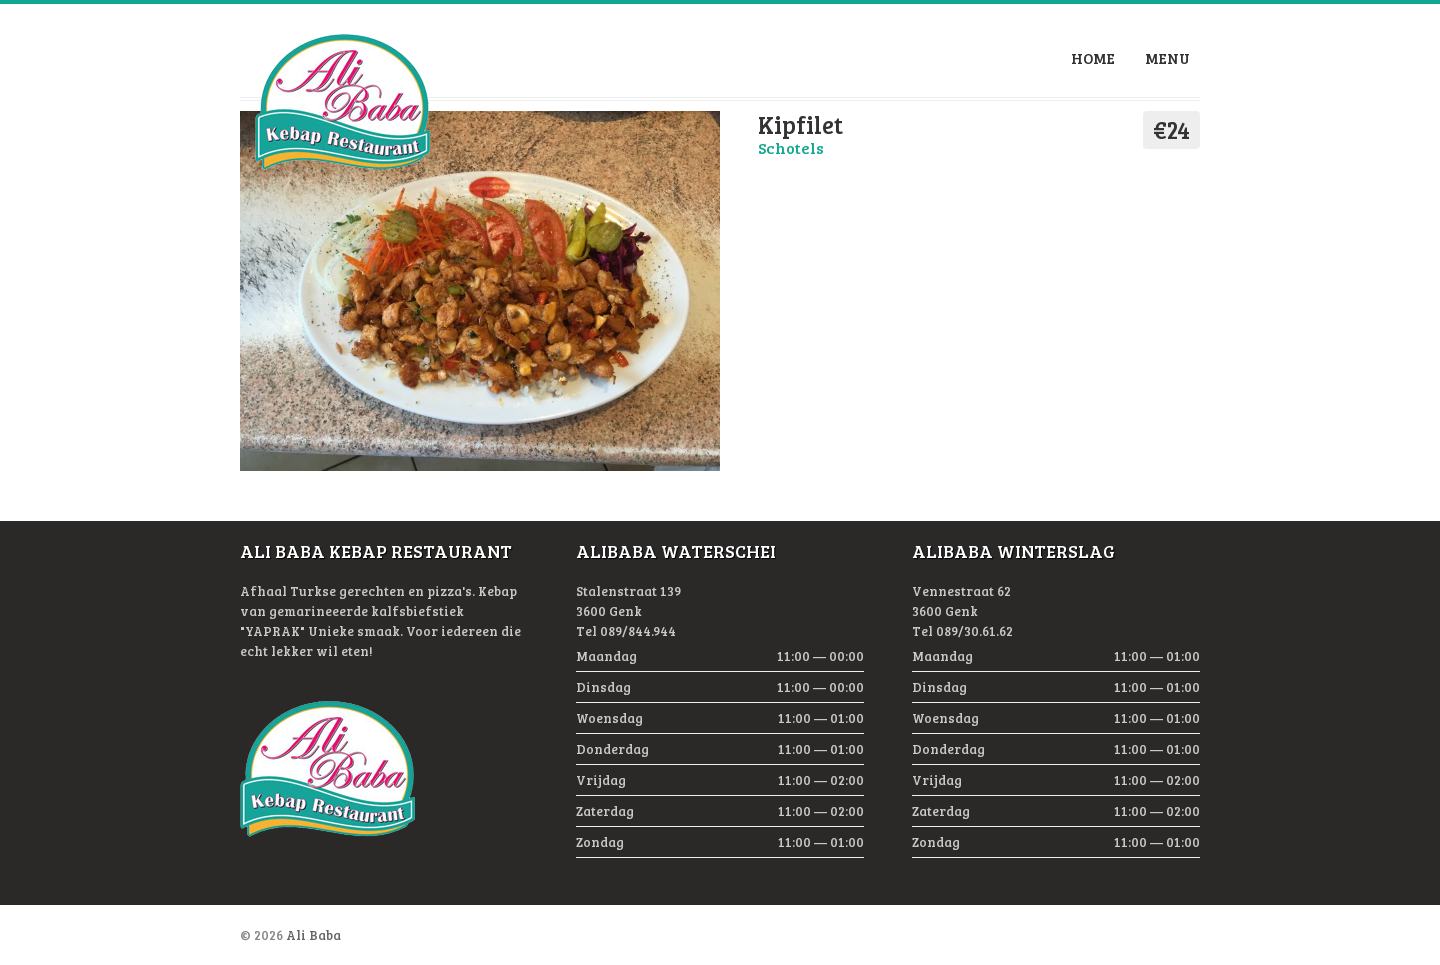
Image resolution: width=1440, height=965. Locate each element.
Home (1093, 58)
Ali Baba (313, 935)
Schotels (791, 147)
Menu (1167, 58)
